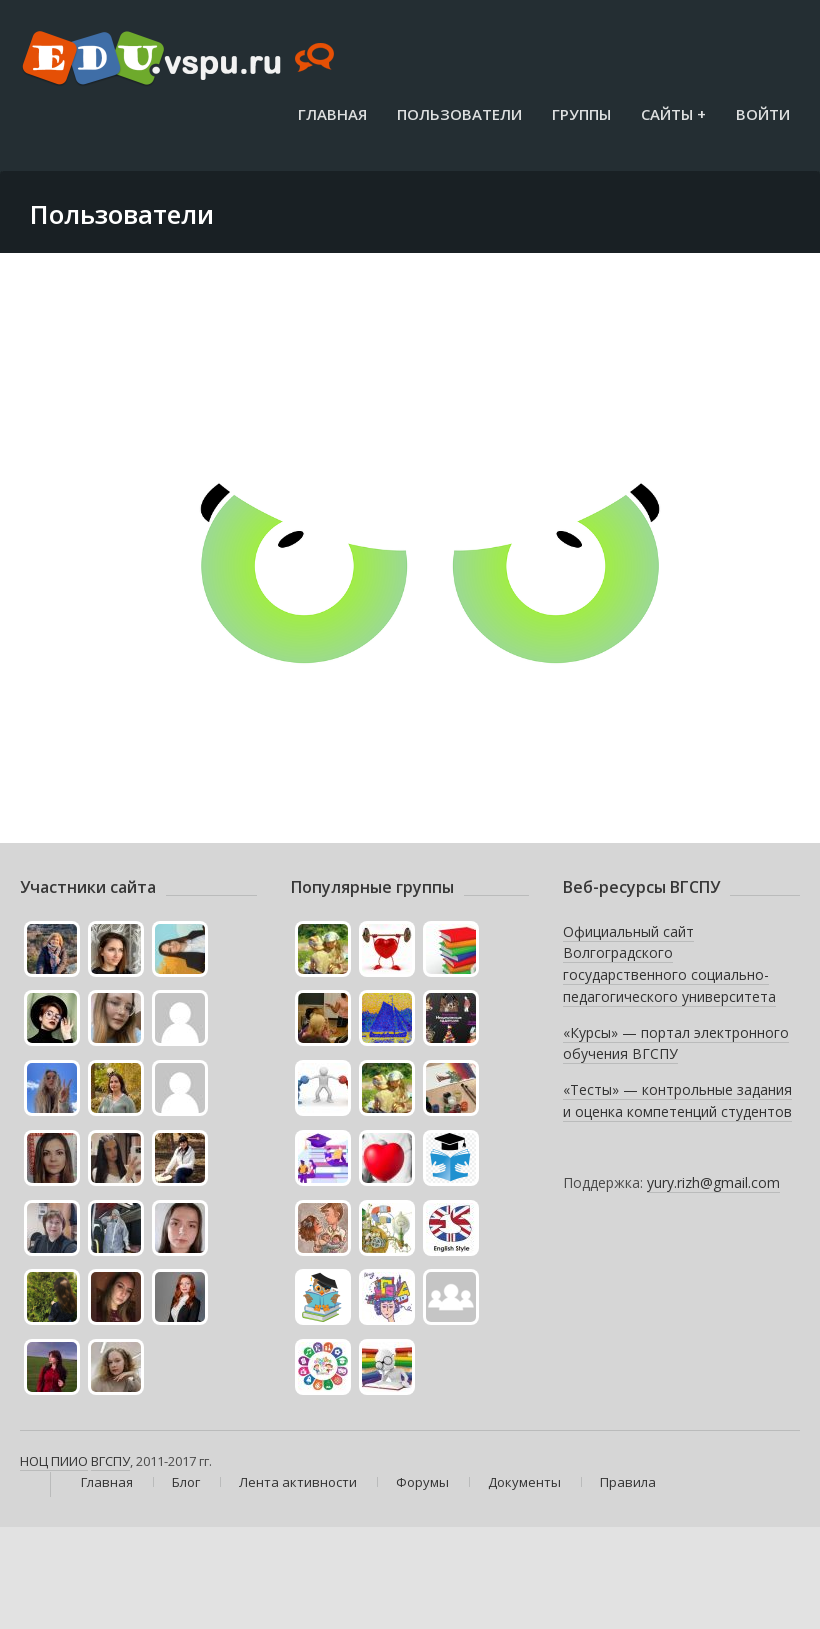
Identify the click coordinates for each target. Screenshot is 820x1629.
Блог (186, 1482)
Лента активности (298, 1482)
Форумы (422, 1482)
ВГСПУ (110, 1461)
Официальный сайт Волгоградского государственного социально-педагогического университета (669, 964)
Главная (332, 114)
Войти (763, 114)
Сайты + (673, 114)
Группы (581, 114)
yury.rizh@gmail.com (713, 1182)
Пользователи (459, 114)
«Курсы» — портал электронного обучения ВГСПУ (676, 1043)
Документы (524, 1482)
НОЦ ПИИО (54, 1461)
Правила (628, 1482)
